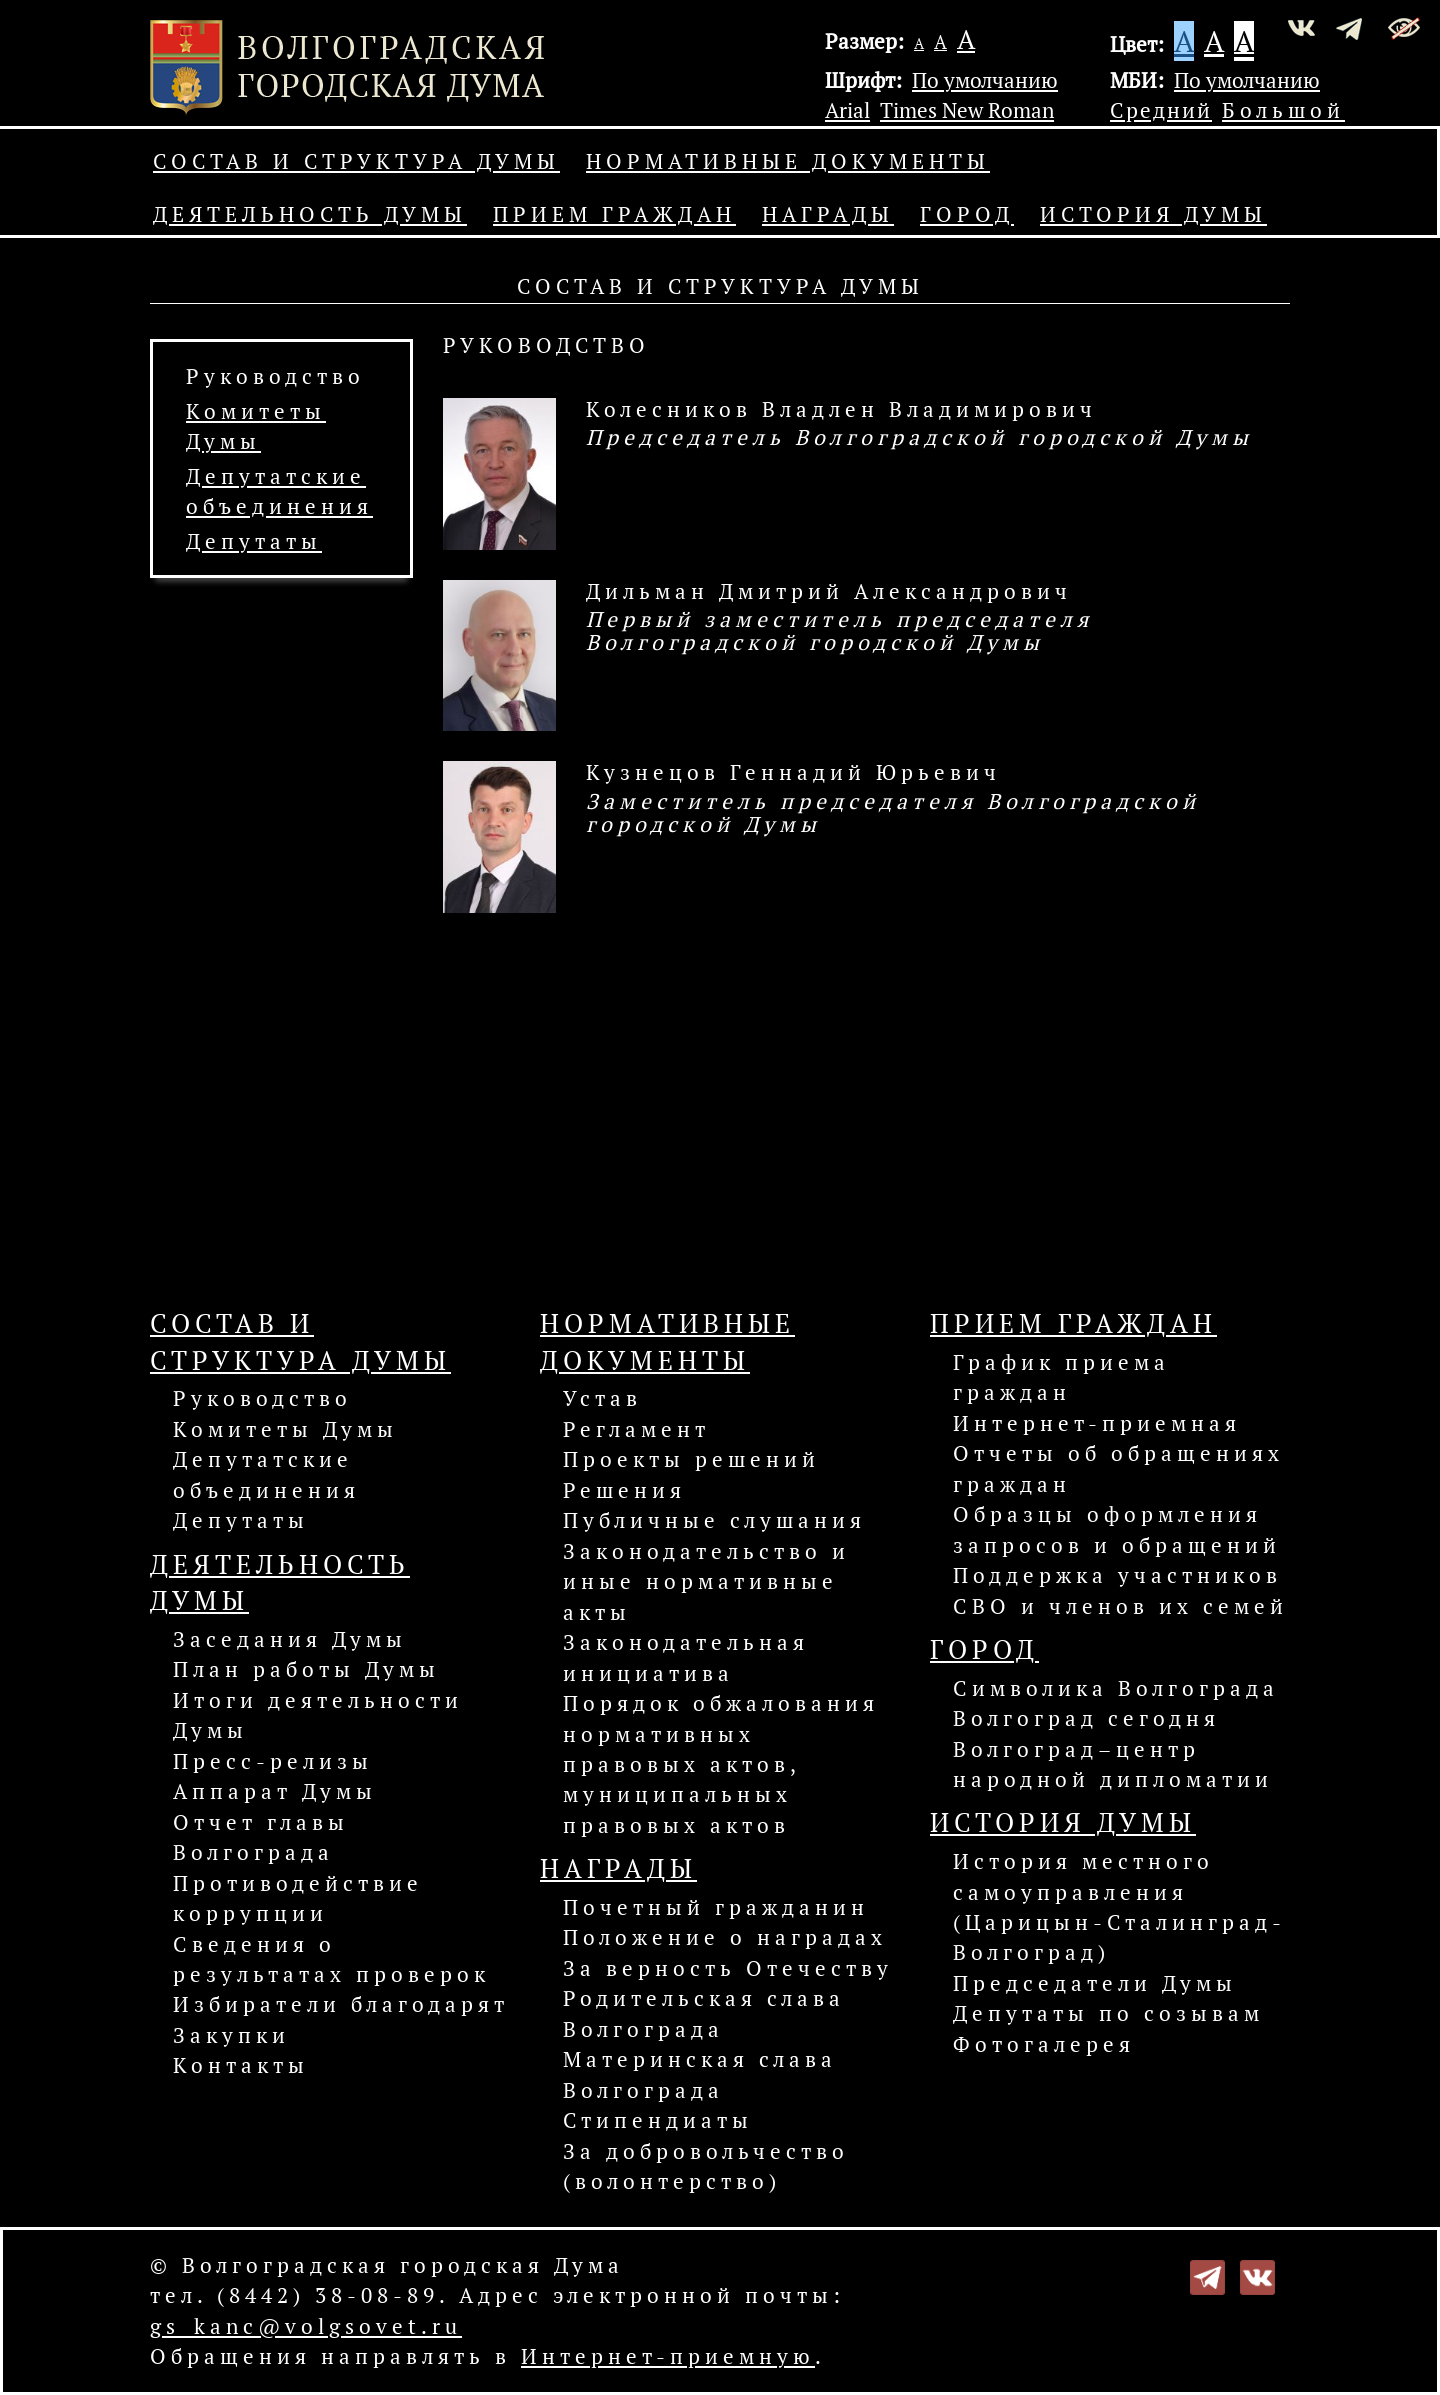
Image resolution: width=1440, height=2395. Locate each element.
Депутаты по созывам (1108, 2013)
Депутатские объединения (266, 1474)
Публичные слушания (714, 1520)
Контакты (241, 2065)
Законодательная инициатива (686, 1657)
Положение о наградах (725, 1937)
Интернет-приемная (1097, 1423)
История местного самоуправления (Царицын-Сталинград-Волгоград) (1119, 1906)
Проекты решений (691, 1459)
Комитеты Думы (285, 1429)
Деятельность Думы (310, 214)
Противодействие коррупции (298, 1898)
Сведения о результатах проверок (331, 1959)
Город (967, 214)
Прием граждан (614, 214)
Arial (847, 110)
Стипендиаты (658, 2120)
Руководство (275, 376)
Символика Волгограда (1116, 1688)
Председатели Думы (1095, 1983)
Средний (1161, 110)
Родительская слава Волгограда (704, 2013)
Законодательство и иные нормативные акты (706, 1581)
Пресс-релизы (273, 1761)
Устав (602, 1398)
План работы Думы (306, 1669)
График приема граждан (1061, 1377)
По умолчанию (985, 80)
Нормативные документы (788, 161)
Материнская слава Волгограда (700, 2074)
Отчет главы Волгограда (261, 1837)
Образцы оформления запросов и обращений (1117, 1529)
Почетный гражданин (716, 1907)
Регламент (636, 1429)
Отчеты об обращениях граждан (1118, 1468)
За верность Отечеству (728, 1968)
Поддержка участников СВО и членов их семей (1120, 1590)
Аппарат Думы (275, 1791)
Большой (1283, 110)
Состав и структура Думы (356, 161)
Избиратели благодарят (341, 2004)
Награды (828, 214)
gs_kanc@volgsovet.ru (306, 2326)
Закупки (231, 2035)
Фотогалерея (1044, 2044)
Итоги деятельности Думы (318, 1715)
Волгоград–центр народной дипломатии (1113, 1764)
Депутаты (254, 541)
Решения (624, 1490)
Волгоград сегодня (1086, 1718)
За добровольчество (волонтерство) (706, 2166)
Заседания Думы (290, 1639)
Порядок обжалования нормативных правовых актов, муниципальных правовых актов (721, 1764)
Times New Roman (967, 110)
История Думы (1153, 214)
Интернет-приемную (668, 2356)
